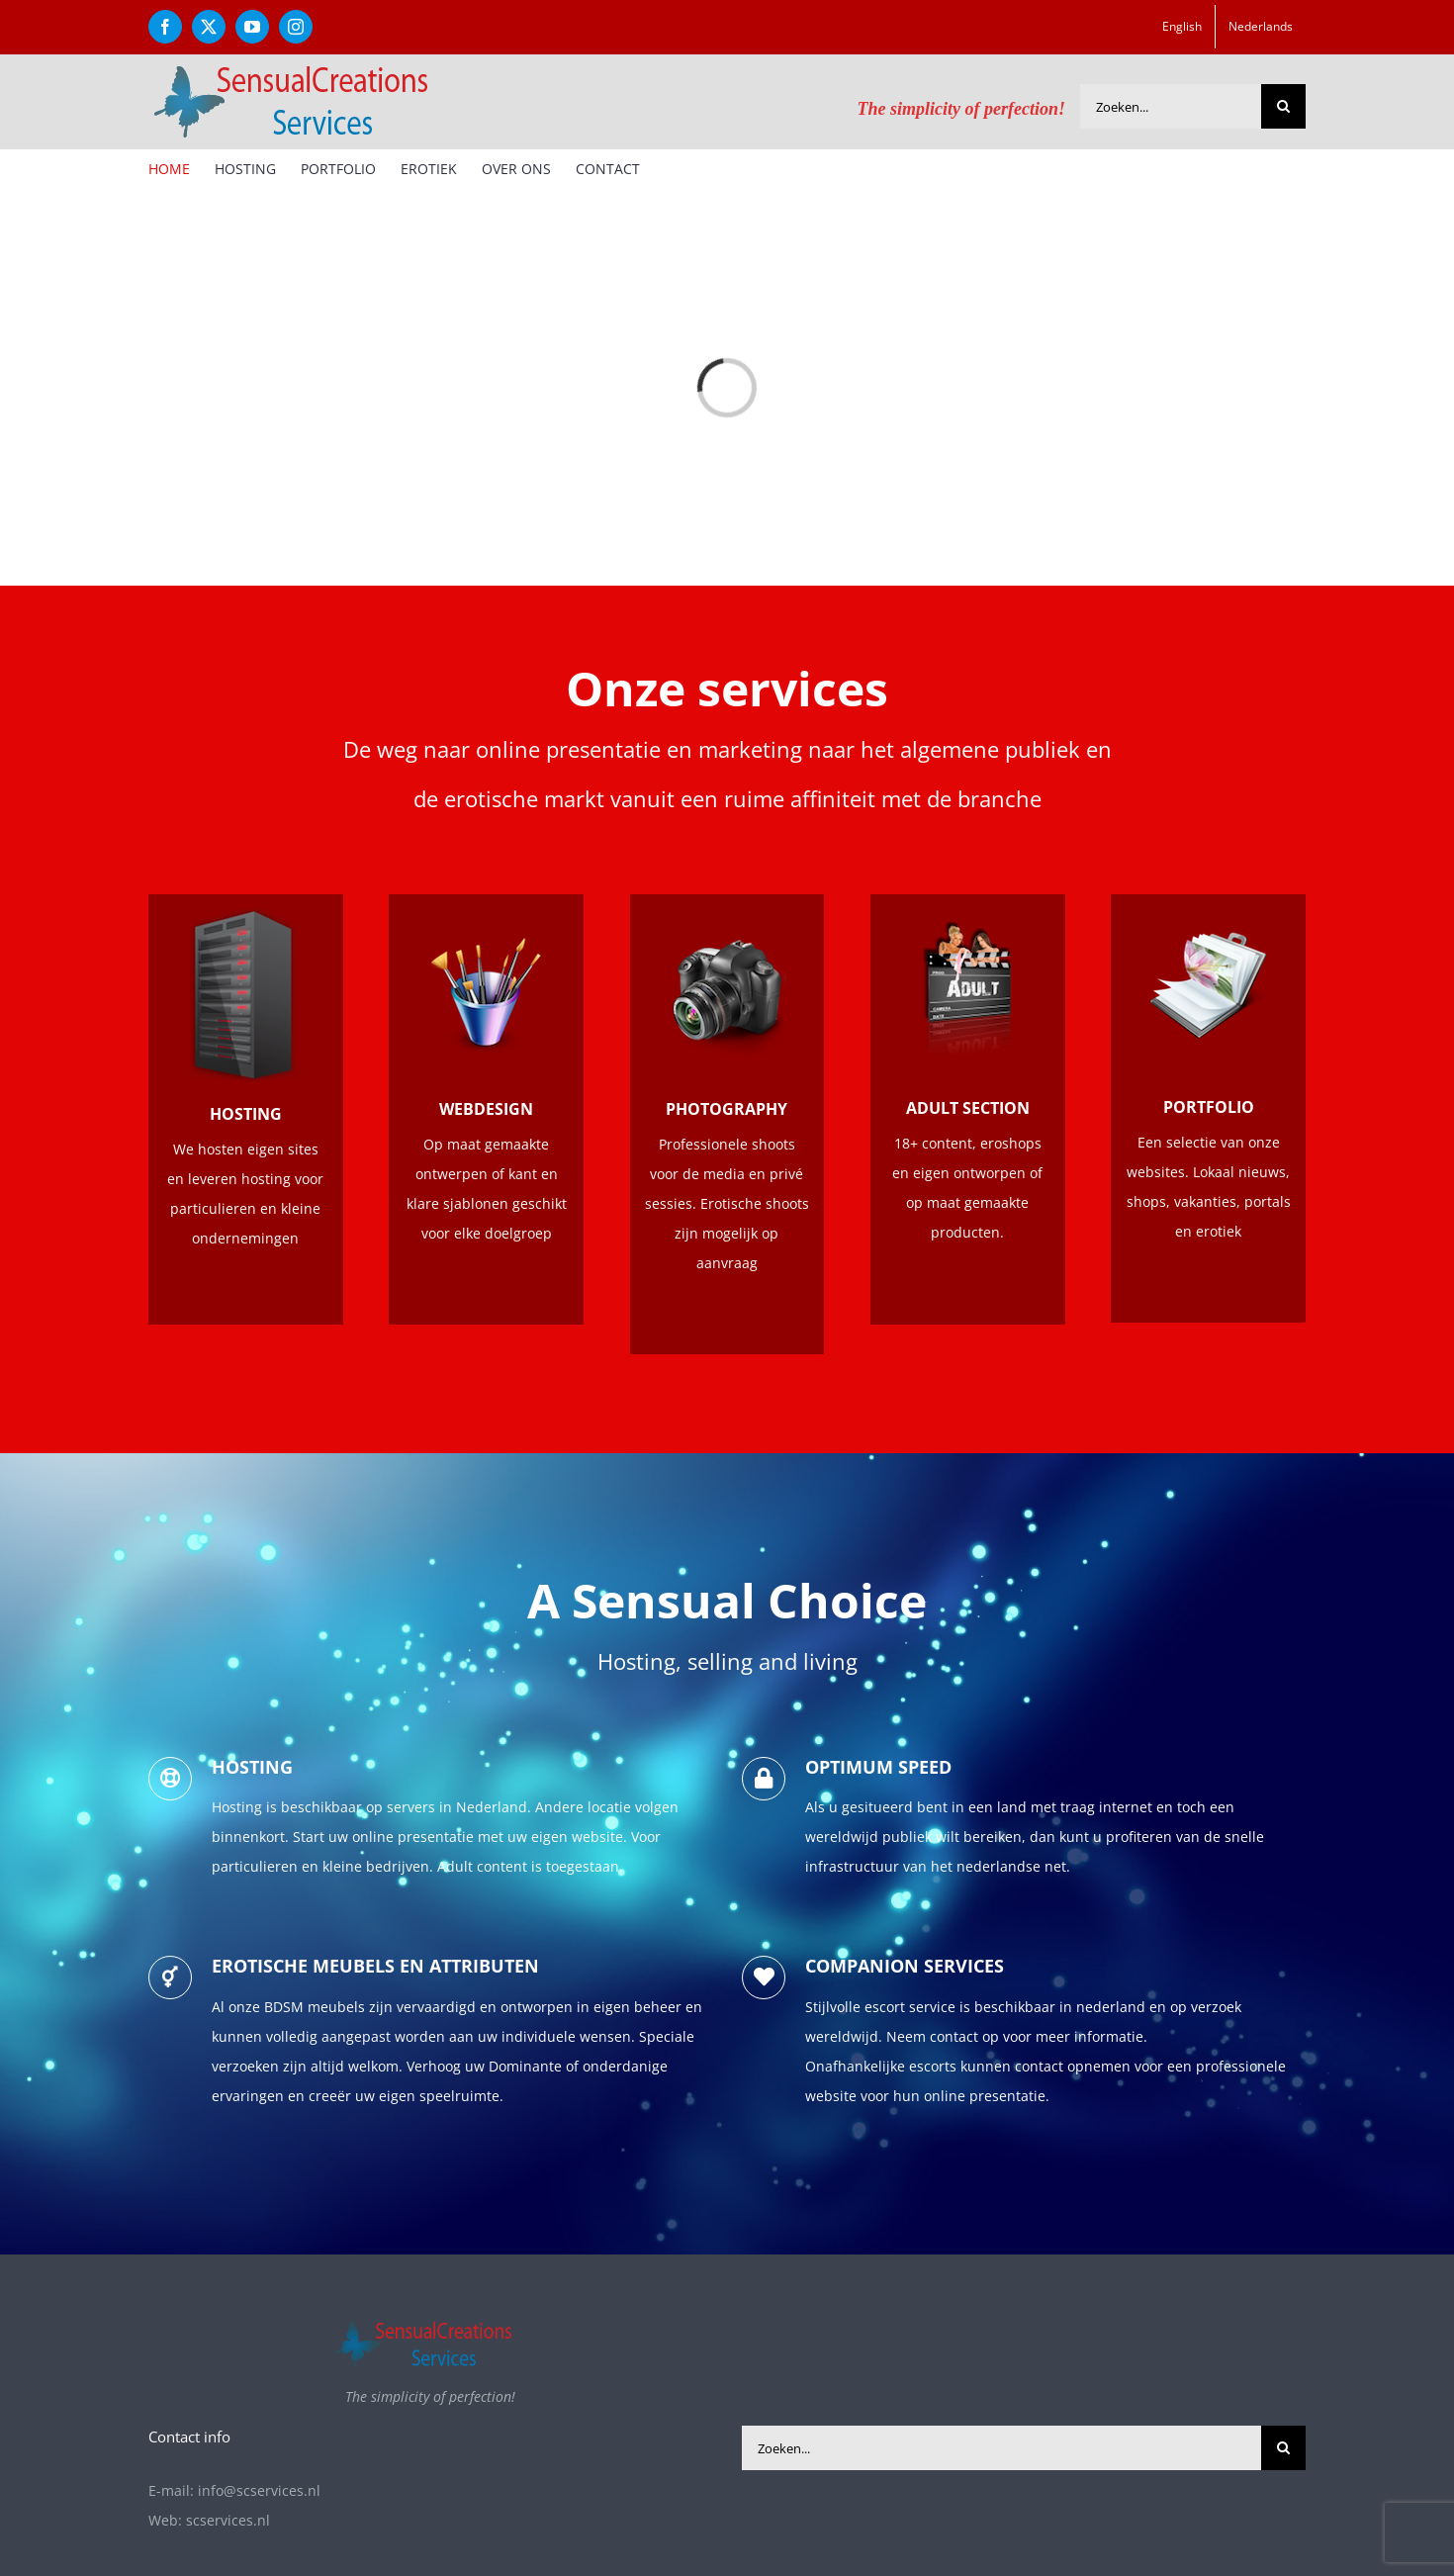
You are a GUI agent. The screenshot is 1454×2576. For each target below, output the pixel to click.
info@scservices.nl (259, 2490)
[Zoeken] (1283, 106)
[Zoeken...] (1170, 106)
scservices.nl (228, 2520)
